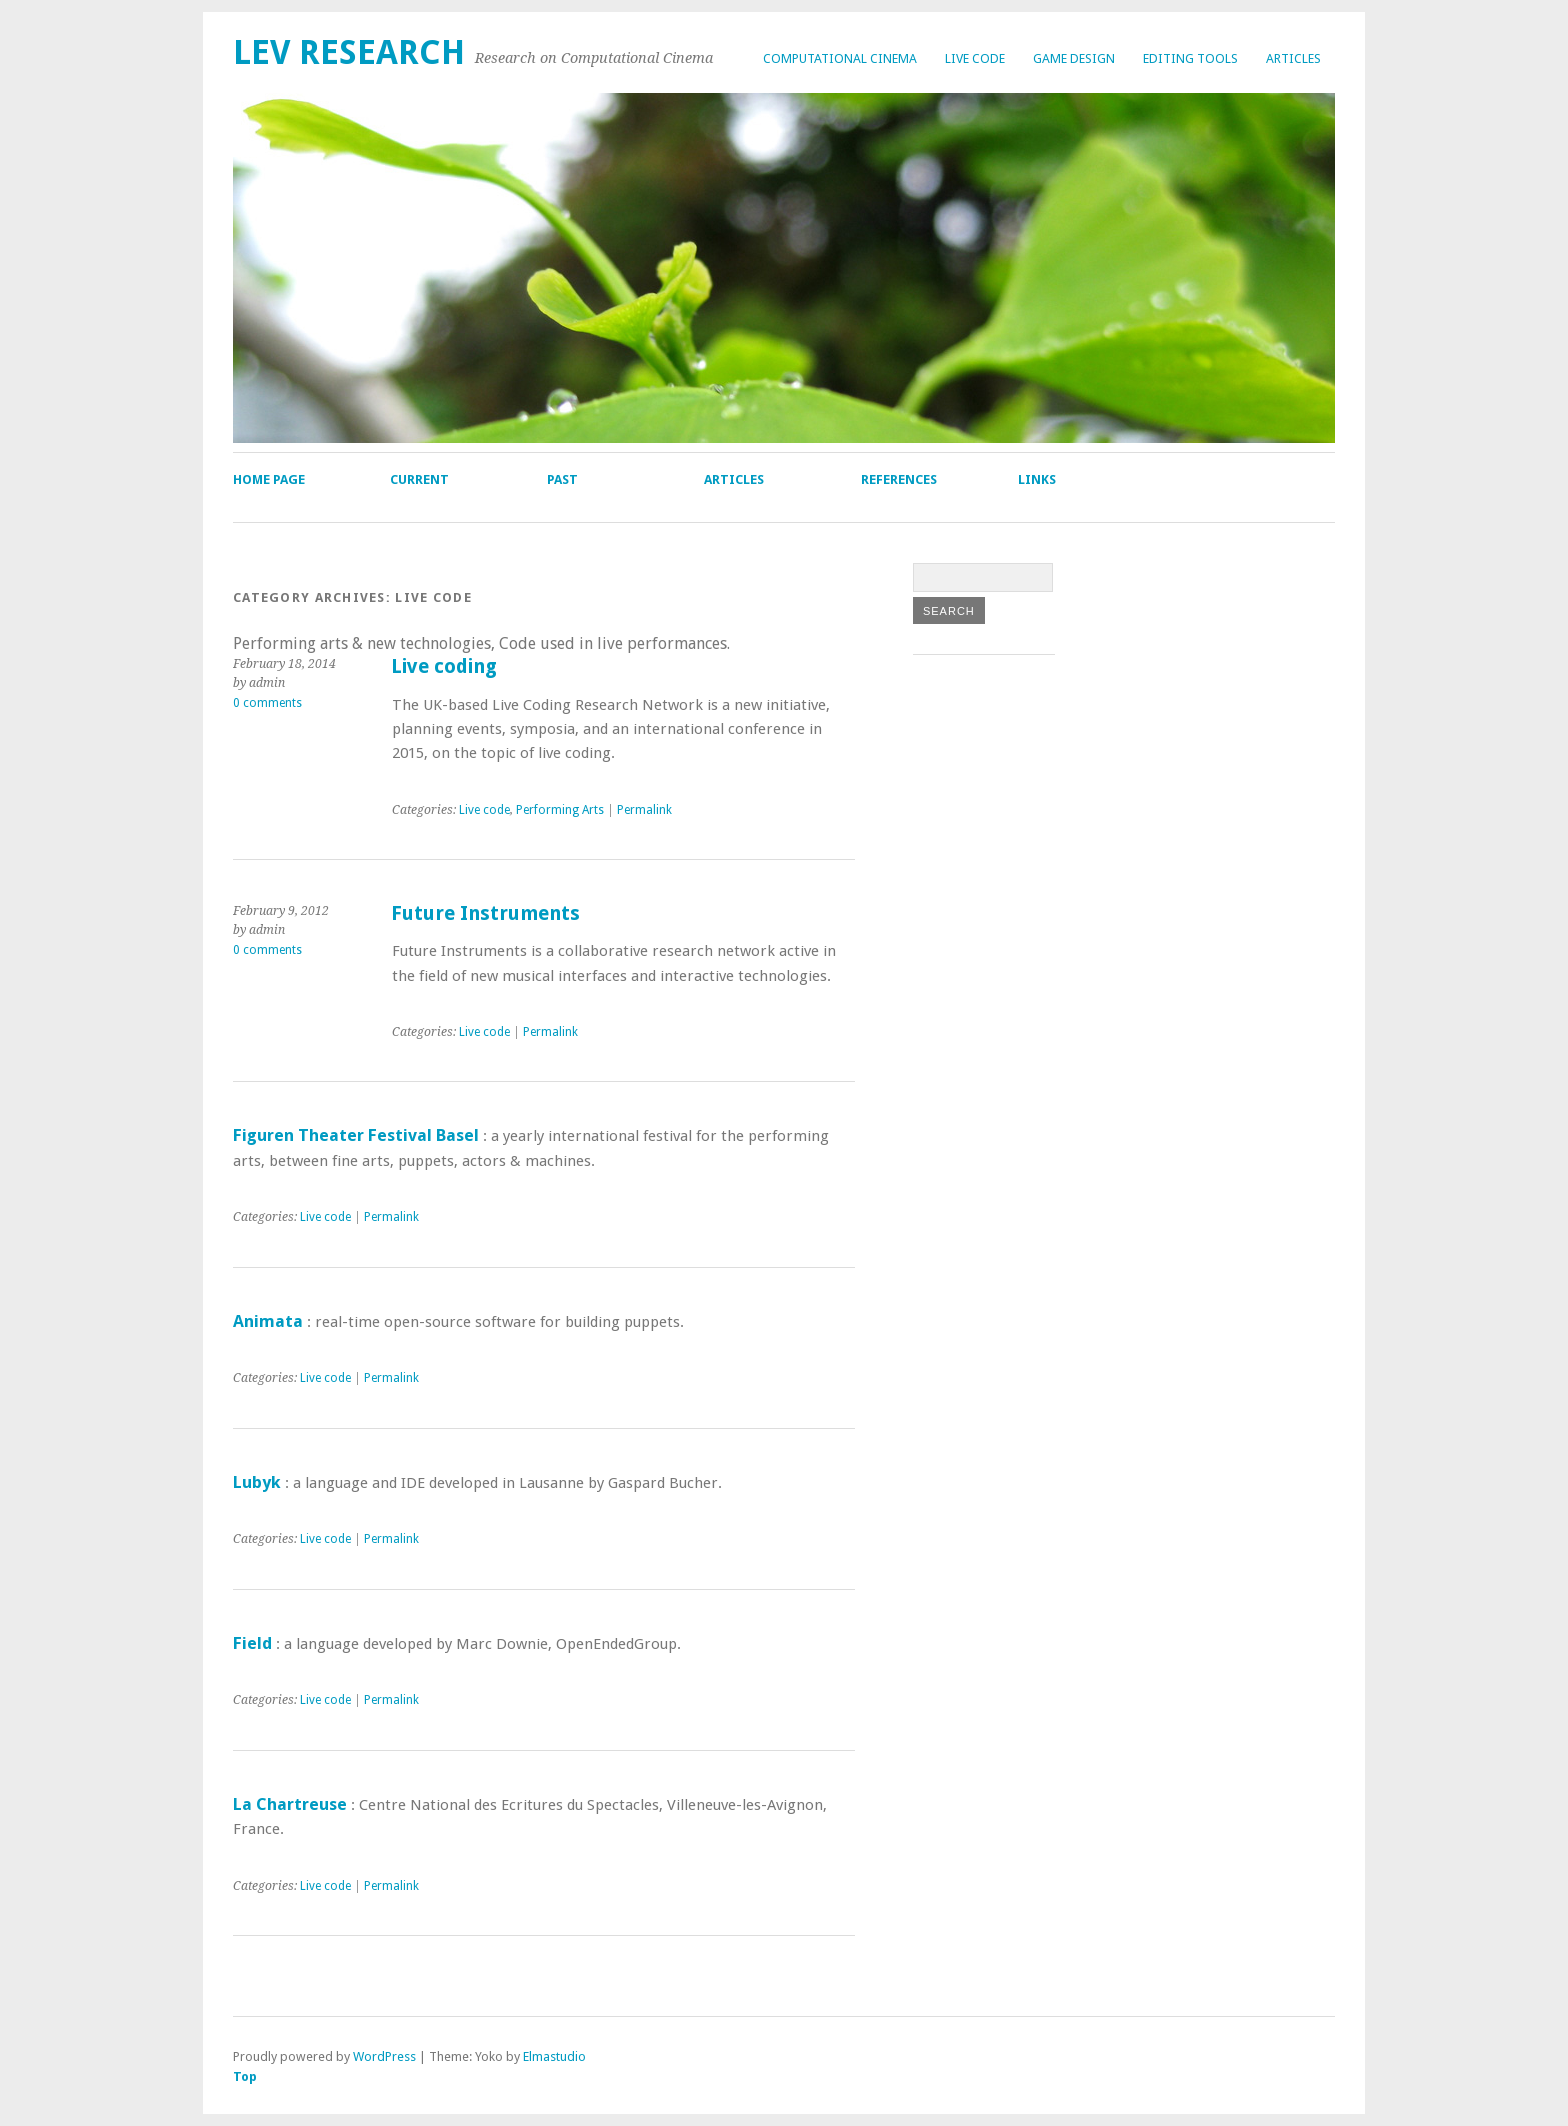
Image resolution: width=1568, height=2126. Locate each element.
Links (1037, 479)
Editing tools (1190, 58)
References (899, 479)
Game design (1074, 58)
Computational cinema (840, 58)
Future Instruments (485, 913)
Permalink (644, 810)
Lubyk (257, 1482)
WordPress (384, 2056)
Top (245, 2076)
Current (419, 479)
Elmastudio (554, 2056)
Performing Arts (560, 810)
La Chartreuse (290, 1804)
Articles (1293, 58)
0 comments (267, 703)
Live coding (444, 666)
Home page (269, 479)
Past (562, 479)
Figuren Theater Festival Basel (356, 1135)
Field (252, 1643)
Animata (268, 1321)
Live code (975, 58)
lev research (349, 52)
